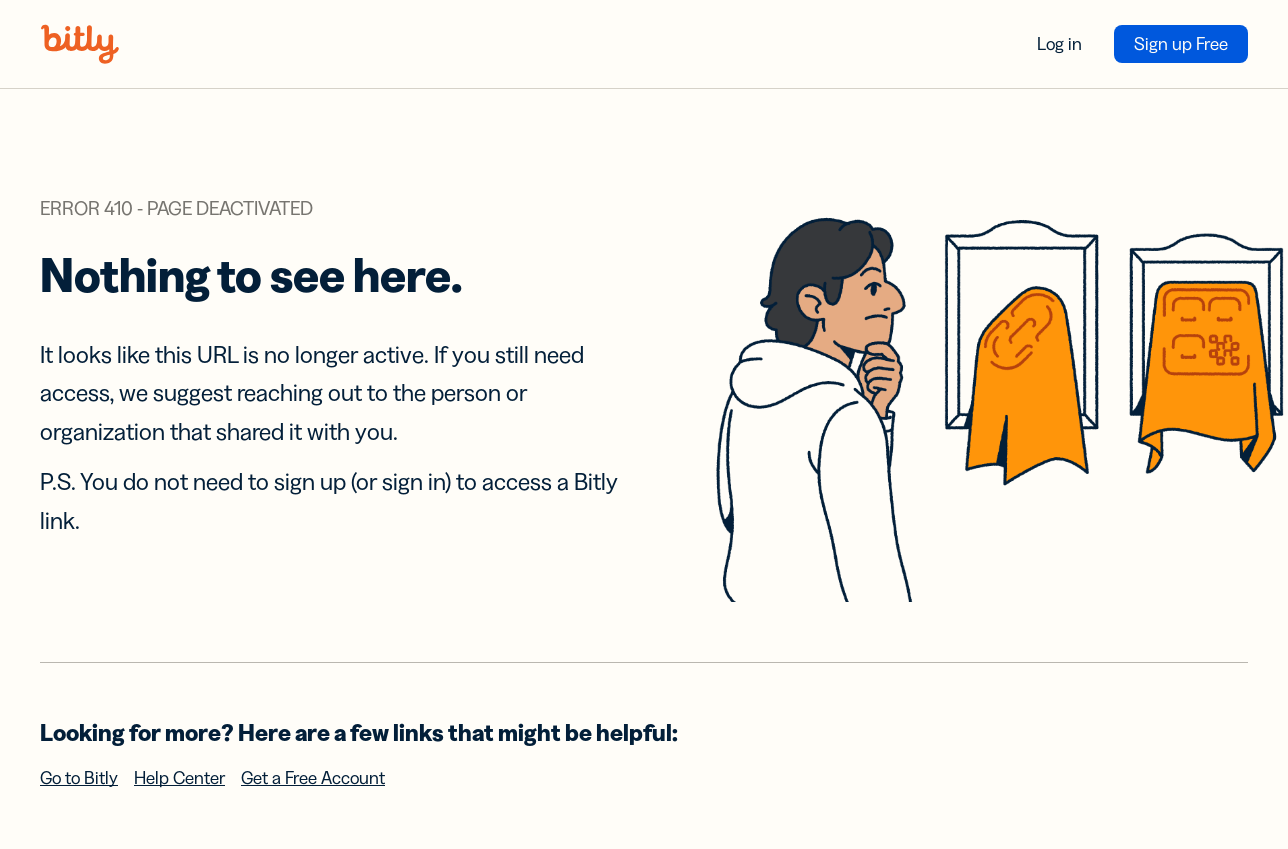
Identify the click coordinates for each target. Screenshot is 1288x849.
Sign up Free (1181, 44)
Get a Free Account (313, 778)
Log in (1059, 44)
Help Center (179, 778)
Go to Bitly (79, 778)
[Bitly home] (80, 44)
